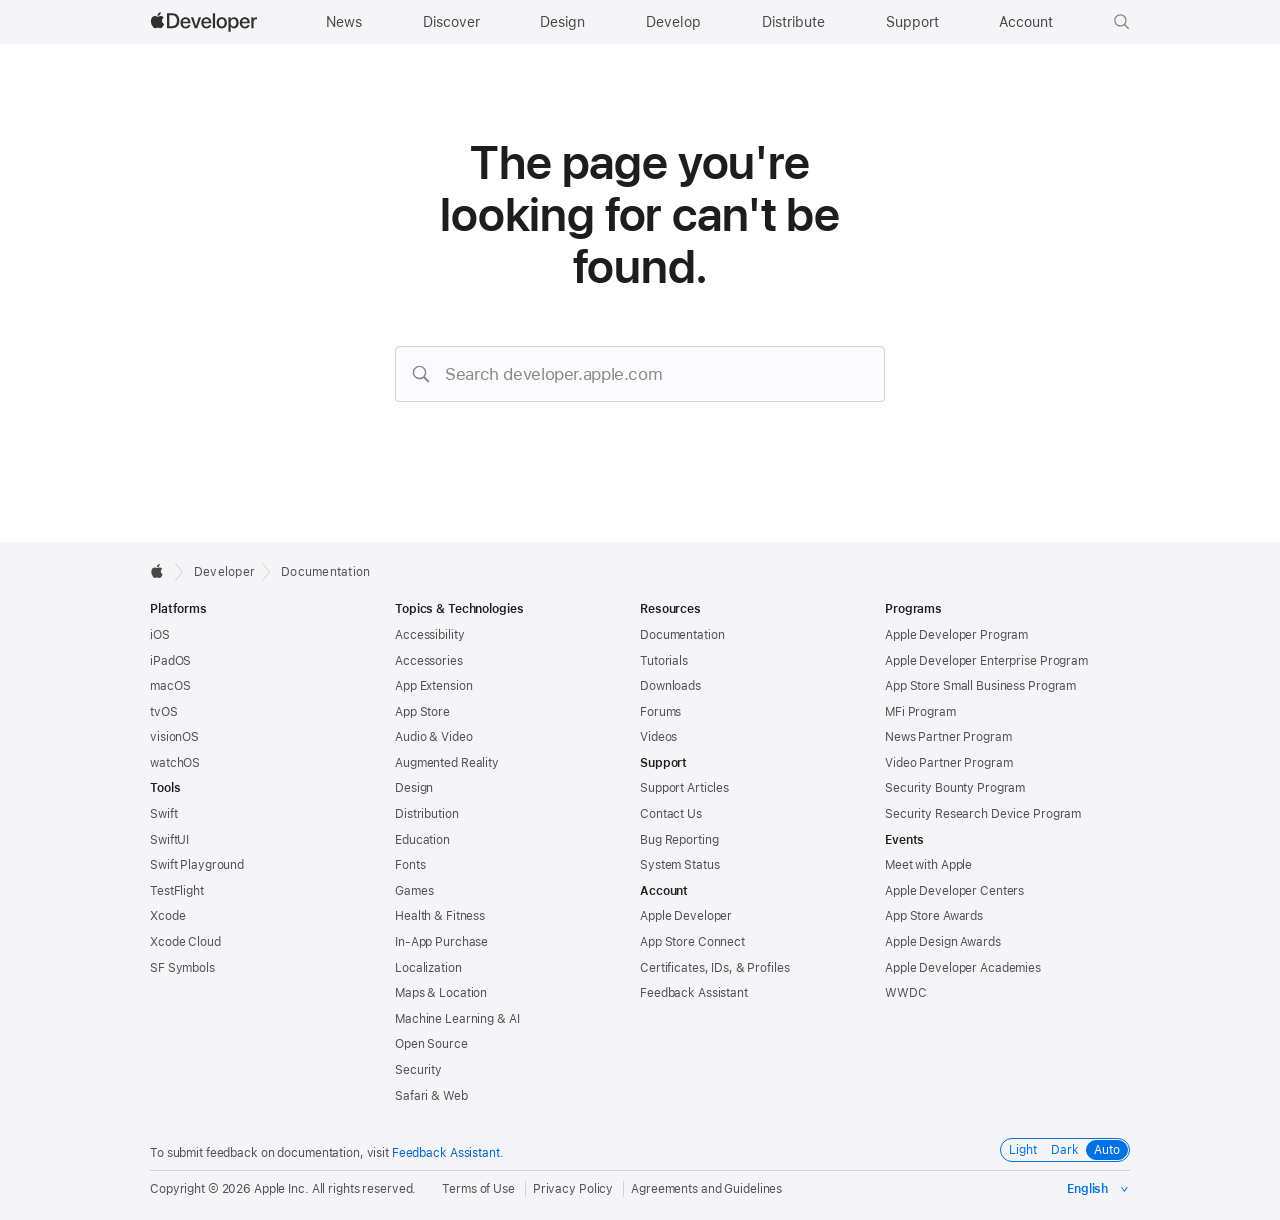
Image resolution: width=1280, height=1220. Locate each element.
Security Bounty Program (955, 788)
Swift (163, 814)
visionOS (174, 737)
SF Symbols (182, 968)
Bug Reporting (679, 840)
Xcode (167, 916)
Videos (658, 737)
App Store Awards (934, 916)
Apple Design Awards (943, 942)
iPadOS (170, 661)
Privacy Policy (573, 1189)
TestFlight (177, 891)
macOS (170, 686)
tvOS (164, 712)
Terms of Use (478, 1189)
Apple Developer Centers (954, 891)
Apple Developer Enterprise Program (986, 661)
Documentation (325, 572)
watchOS (175, 763)
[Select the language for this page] (1098, 1189)
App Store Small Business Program (980, 686)
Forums (660, 712)
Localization (428, 968)
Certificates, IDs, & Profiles (715, 968)
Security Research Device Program (983, 814)
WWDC (906, 993)
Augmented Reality (447, 763)
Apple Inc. (281, 1189)
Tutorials (664, 661)
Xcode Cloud (185, 942)
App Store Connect (692, 942)
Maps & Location (441, 993)
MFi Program (920, 712)
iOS (160, 635)
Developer (224, 572)
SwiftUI (169, 840)
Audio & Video (433, 737)
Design (414, 788)
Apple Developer (686, 916)
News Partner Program (948, 737)
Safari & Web (431, 1096)
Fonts (410, 865)
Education (422, 840)
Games (414, 891)
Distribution (427, 814)
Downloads (670, 686)
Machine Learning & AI (457, 1019)
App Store (422, 712)
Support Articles (684, 788)
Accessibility (429, 635)
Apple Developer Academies (963, 968)
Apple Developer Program (956, 635)
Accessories (429, 661)
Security (418, 1070)
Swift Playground (197, 865)
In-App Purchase (441, 942)
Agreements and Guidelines (706, 1189)
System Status (679, 865)
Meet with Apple (928, 865)
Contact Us (671, 814)
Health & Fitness (440, 916)
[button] (1122, 22)
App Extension (433, 686)
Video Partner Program (948, 763)
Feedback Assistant (694, 993)
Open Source (431, 1044)
